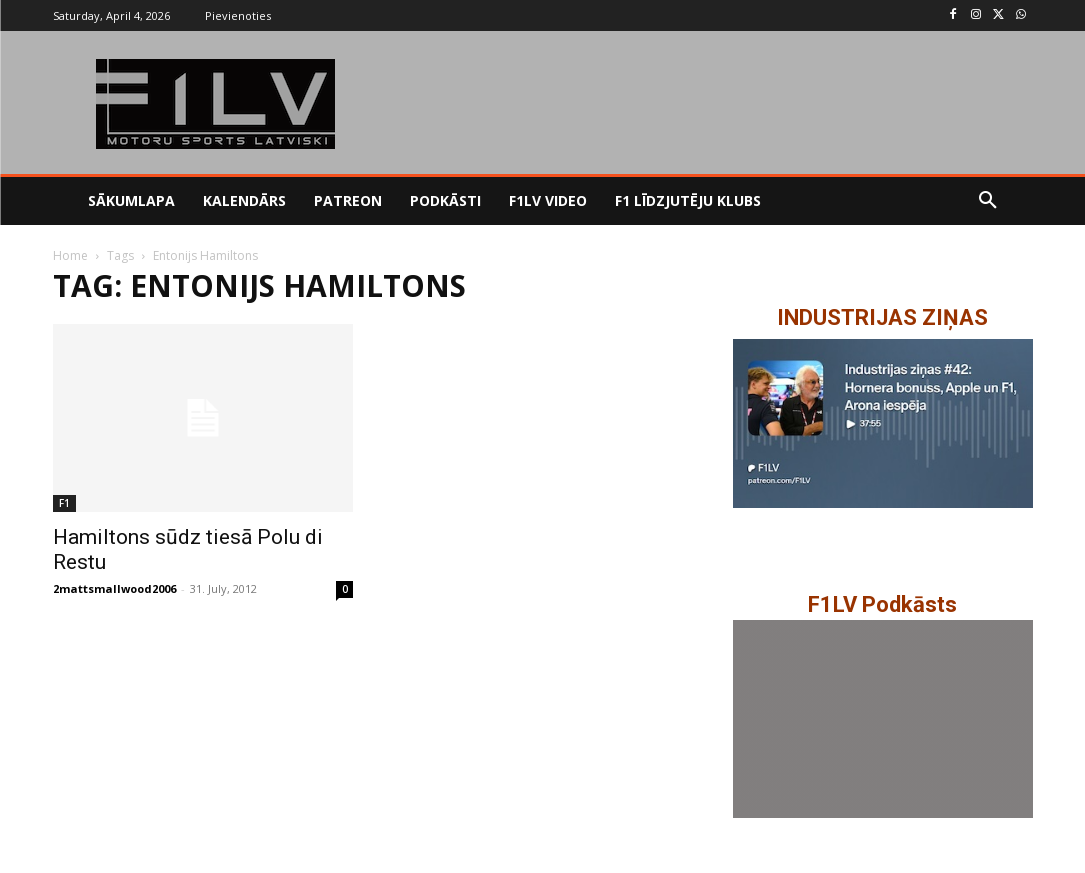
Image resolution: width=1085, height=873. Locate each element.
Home (70, 255)
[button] (988, 201)
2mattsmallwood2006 (114, 588)
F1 (64, 503)
